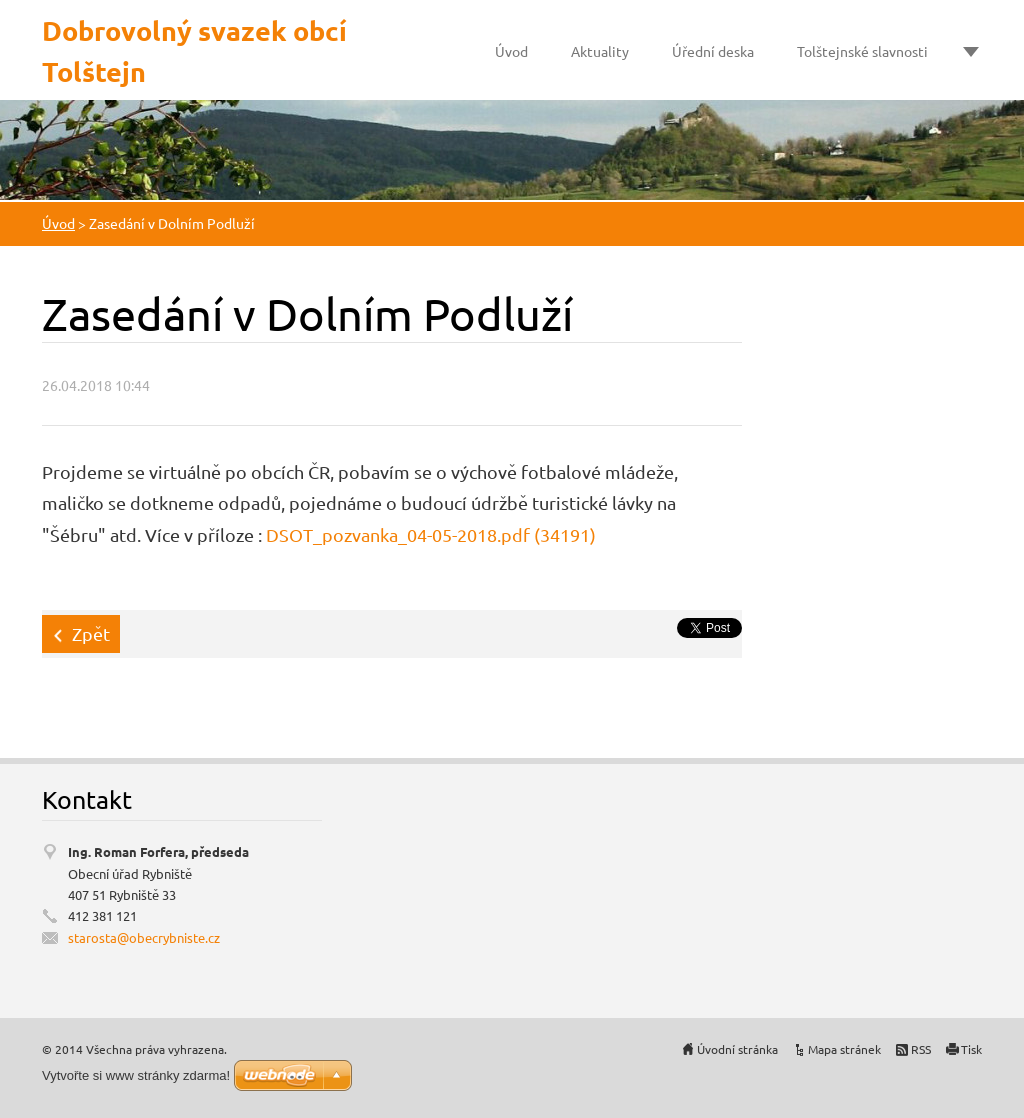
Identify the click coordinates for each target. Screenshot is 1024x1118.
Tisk (971, 1049)
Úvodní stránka (737, 1049)
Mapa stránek (844, 1049)
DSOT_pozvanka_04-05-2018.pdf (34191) (431, 534)
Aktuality (600, 51)
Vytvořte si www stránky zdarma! (136, 1075)
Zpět (91, 633)
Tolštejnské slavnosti (862, 51)
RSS (921, 1049)
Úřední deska (713, 51)
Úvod (511, 51)
